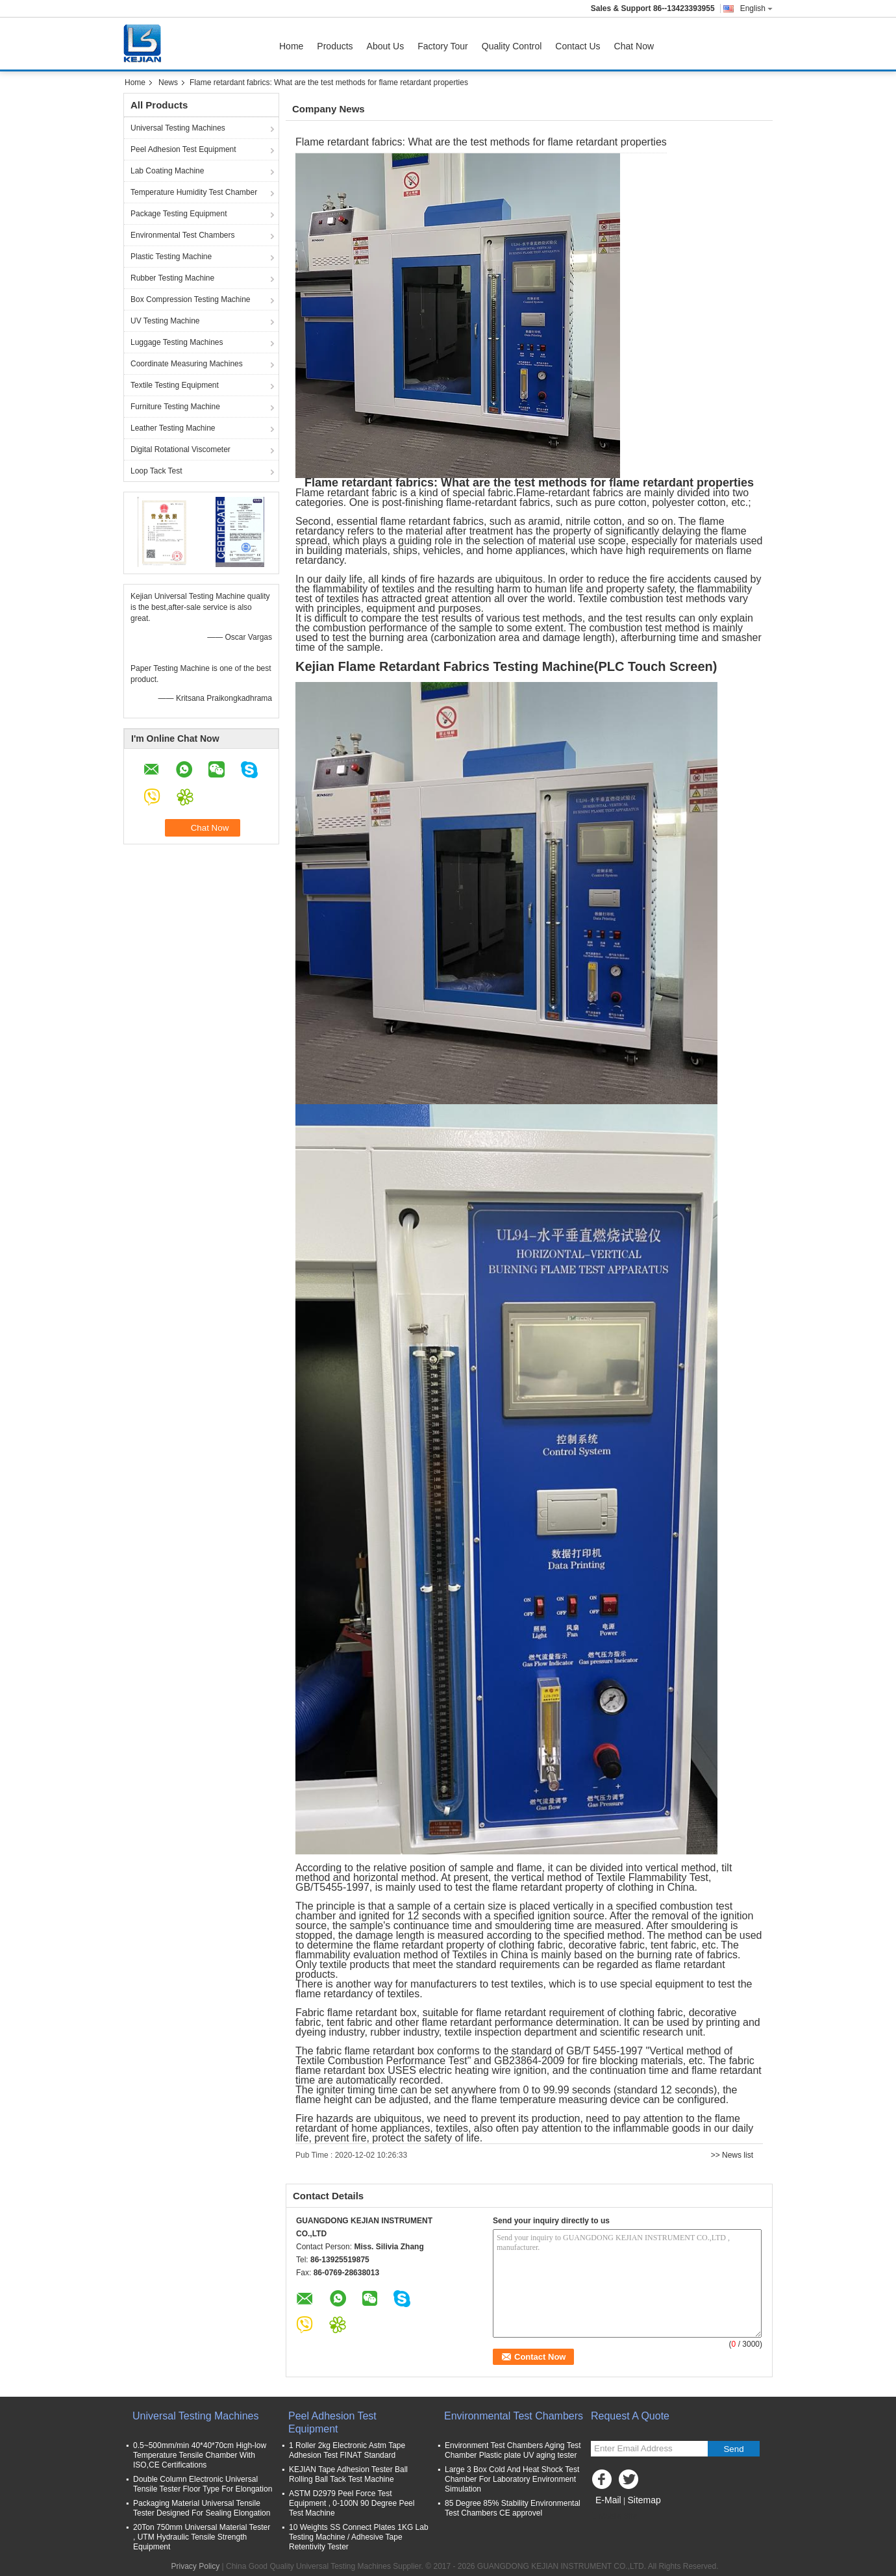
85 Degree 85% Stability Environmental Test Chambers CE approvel (512, 2508)
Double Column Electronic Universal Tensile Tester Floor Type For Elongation (202, 2484)
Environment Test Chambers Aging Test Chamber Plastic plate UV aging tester (513, 2450)
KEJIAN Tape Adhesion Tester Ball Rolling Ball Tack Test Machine (348, 2474)
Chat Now (634, 46)
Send (733, 2449)
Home (291, 46)
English (756, 8)
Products (335, 46)
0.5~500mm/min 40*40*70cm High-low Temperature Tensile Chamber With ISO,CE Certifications (199, 2455)
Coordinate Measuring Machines (187, 363)
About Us (385, 46)
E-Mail (608, 2500)
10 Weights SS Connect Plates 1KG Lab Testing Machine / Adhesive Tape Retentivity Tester (359, 2537)
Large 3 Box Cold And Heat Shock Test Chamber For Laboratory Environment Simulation (512, 2479)
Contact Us (577, 46)
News (168, 82)
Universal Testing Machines (178, 128)
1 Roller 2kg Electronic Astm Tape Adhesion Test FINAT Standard (347, 2450)
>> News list (732, 2155)
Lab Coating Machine (167, 170)
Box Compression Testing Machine (191, 299)
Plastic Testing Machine (171, 256)
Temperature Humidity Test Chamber (194, 192)
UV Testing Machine (165, 320)
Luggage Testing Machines (177, 342)
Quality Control (512, 46)
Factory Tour (442, 46)
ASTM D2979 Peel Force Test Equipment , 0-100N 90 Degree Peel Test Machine (351, 2503)
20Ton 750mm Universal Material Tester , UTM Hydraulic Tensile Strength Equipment (201, 2537)
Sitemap (643, 2500)
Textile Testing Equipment (175, 385)
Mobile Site (614, 2516)
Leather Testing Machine (173, 428)
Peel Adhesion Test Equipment (183, 149)
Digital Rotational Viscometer (180, 449)
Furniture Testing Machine (175, 406)
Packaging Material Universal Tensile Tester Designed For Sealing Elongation (201, 2508)
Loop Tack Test (156, 470)
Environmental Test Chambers (183, 235)
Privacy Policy (195, 2566)
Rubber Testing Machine (172, 278)
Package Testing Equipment (179, 213)
